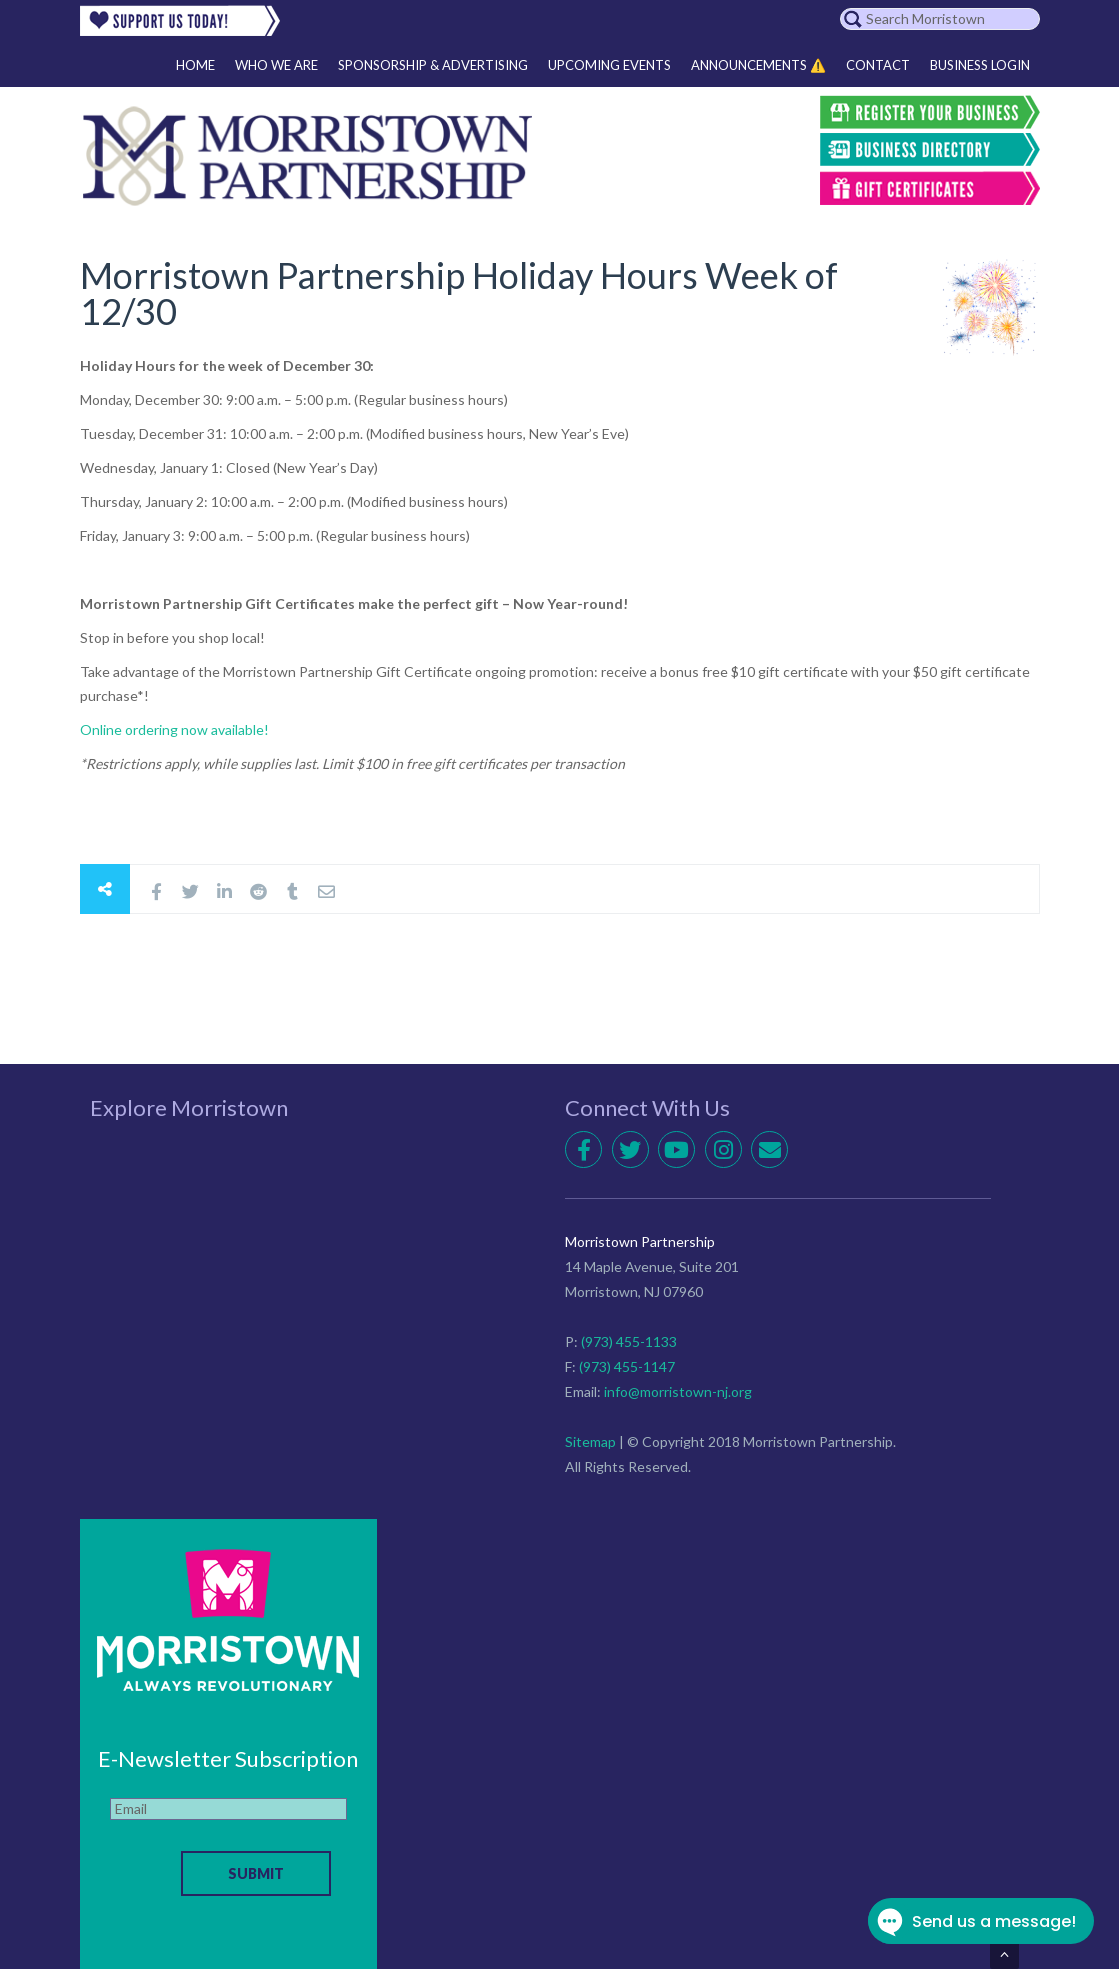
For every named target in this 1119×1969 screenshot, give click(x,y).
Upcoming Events (609, 65)
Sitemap (590, 1441)
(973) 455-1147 (627, 1366)
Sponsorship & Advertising (433, 65)
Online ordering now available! (174, 729)
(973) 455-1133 (629, 1341)
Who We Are (276, 65)
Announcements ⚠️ (758, 65)
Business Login (980, 65)
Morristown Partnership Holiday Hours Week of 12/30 (459, 293)
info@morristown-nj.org (678, 1391)
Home (195, 65)
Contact (878, 65)
